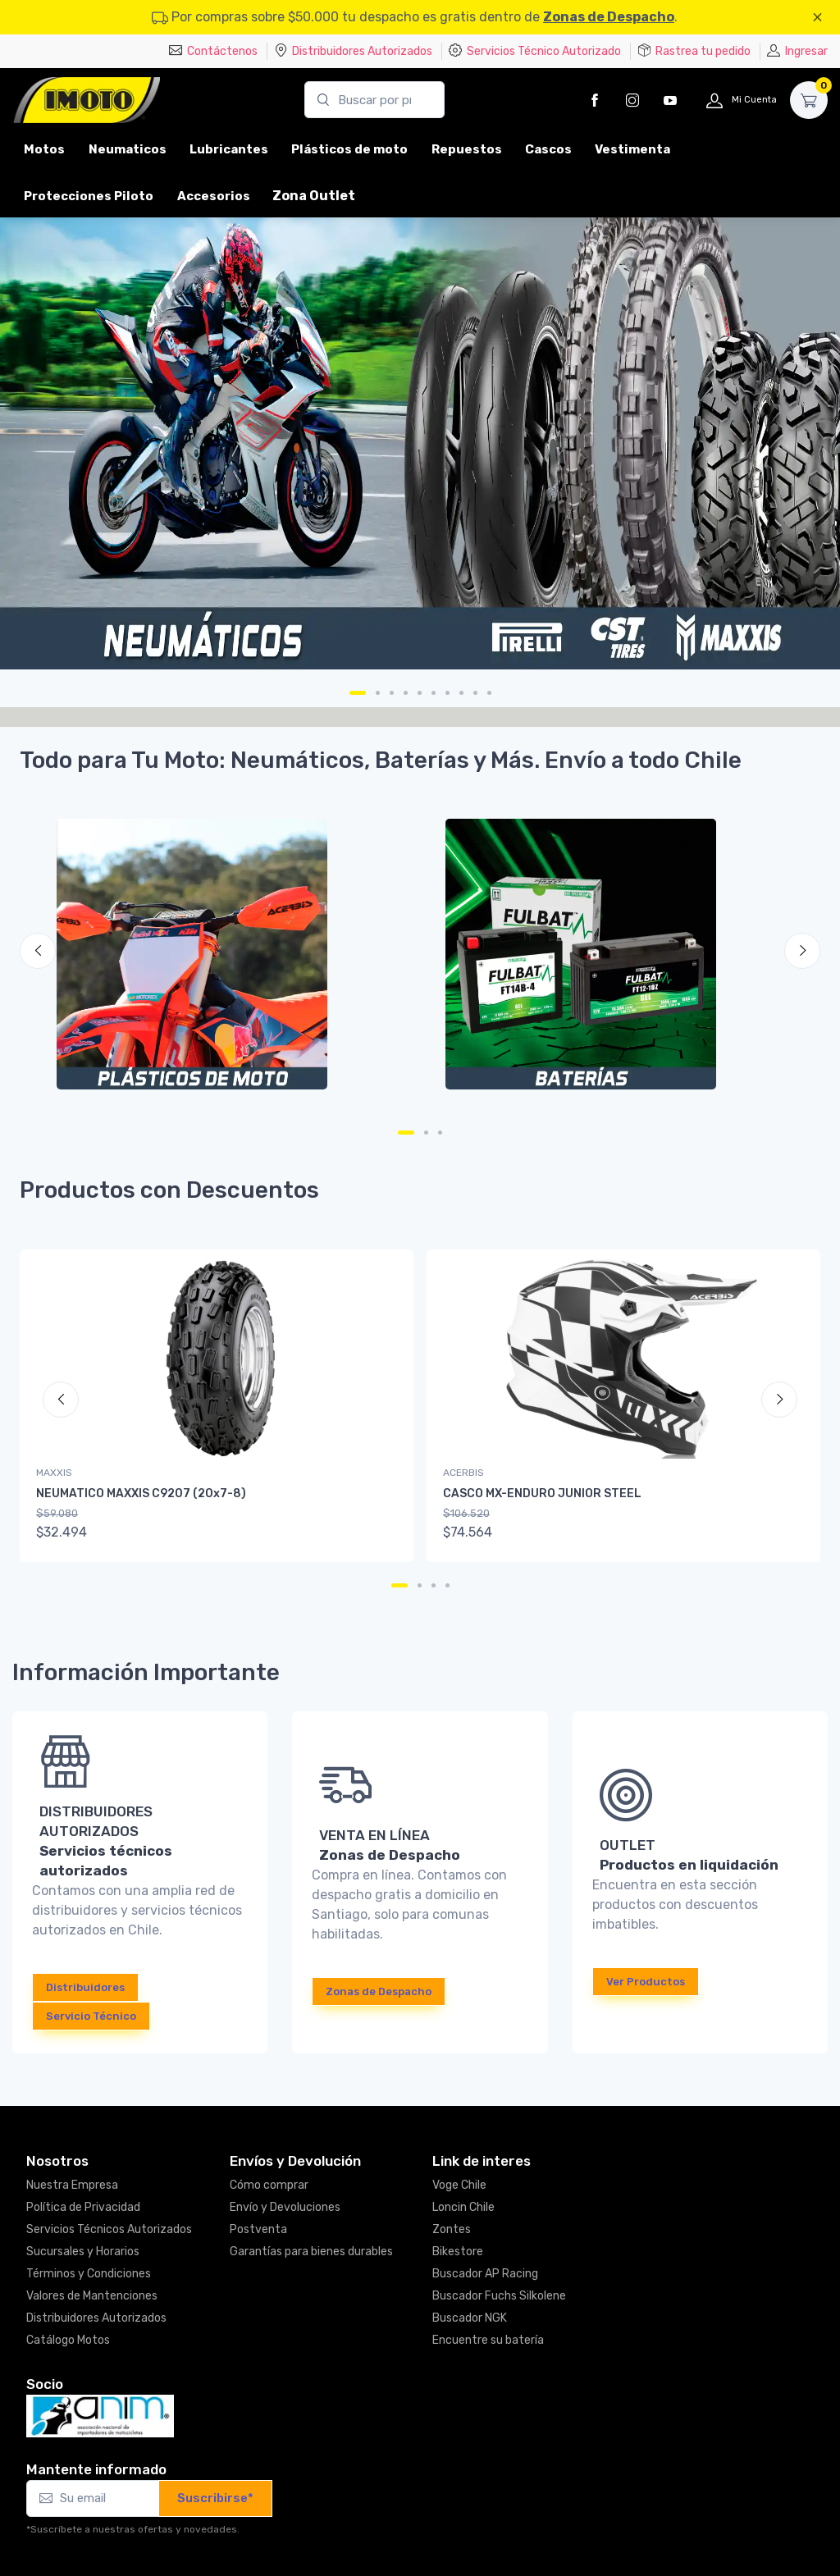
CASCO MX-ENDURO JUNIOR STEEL (542, 1493)
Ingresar (797, 50)
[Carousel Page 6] (433, 693)
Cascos (548, 149)
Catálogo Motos (68, 2340)
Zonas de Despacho (608, 17)
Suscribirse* (215, 2498)
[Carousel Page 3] (392, 693)
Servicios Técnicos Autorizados (109, 2229)
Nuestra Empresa (72, 2185)
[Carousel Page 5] (420, 693)
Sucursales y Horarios (82, 2252)
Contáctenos (213, 50)
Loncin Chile (463, 2207)
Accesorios (213, 196)
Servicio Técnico (91, 2016)
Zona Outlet (313, 195)
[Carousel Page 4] (406, 693)
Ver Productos (645, 1981)
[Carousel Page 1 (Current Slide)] (357, 693)
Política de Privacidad (83, 2207)
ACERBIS (463, 1472)
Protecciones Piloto (88, 196)
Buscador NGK (469, 2318)
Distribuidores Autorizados (353, 50)
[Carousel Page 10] (489, 693)
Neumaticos (128, 149)
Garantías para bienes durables (311, 2252)
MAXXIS (54, 1472)
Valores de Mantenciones (92, 2296)
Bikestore (457, 2252)
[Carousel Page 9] (475, 693)
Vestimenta (632, 149)
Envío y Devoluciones (285, 2207)
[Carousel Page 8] (461, 693)
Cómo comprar (269, 2185)
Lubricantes (228, 149)
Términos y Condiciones (88, 2274)
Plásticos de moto (349, 149)
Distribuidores (85, 1987)
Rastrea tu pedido (694, 50)
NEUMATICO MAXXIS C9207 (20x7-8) (141, 1493)
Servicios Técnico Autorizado (535, 50)
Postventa (258, 2229)
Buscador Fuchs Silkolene (499, 2296)
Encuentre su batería (488, 2340)
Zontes (451, 2229)
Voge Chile (459, 2185)
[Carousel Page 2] (378, 693)
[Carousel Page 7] (447, 693)
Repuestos (466, 149)
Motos (44, 149)
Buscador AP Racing (485, 2274)
